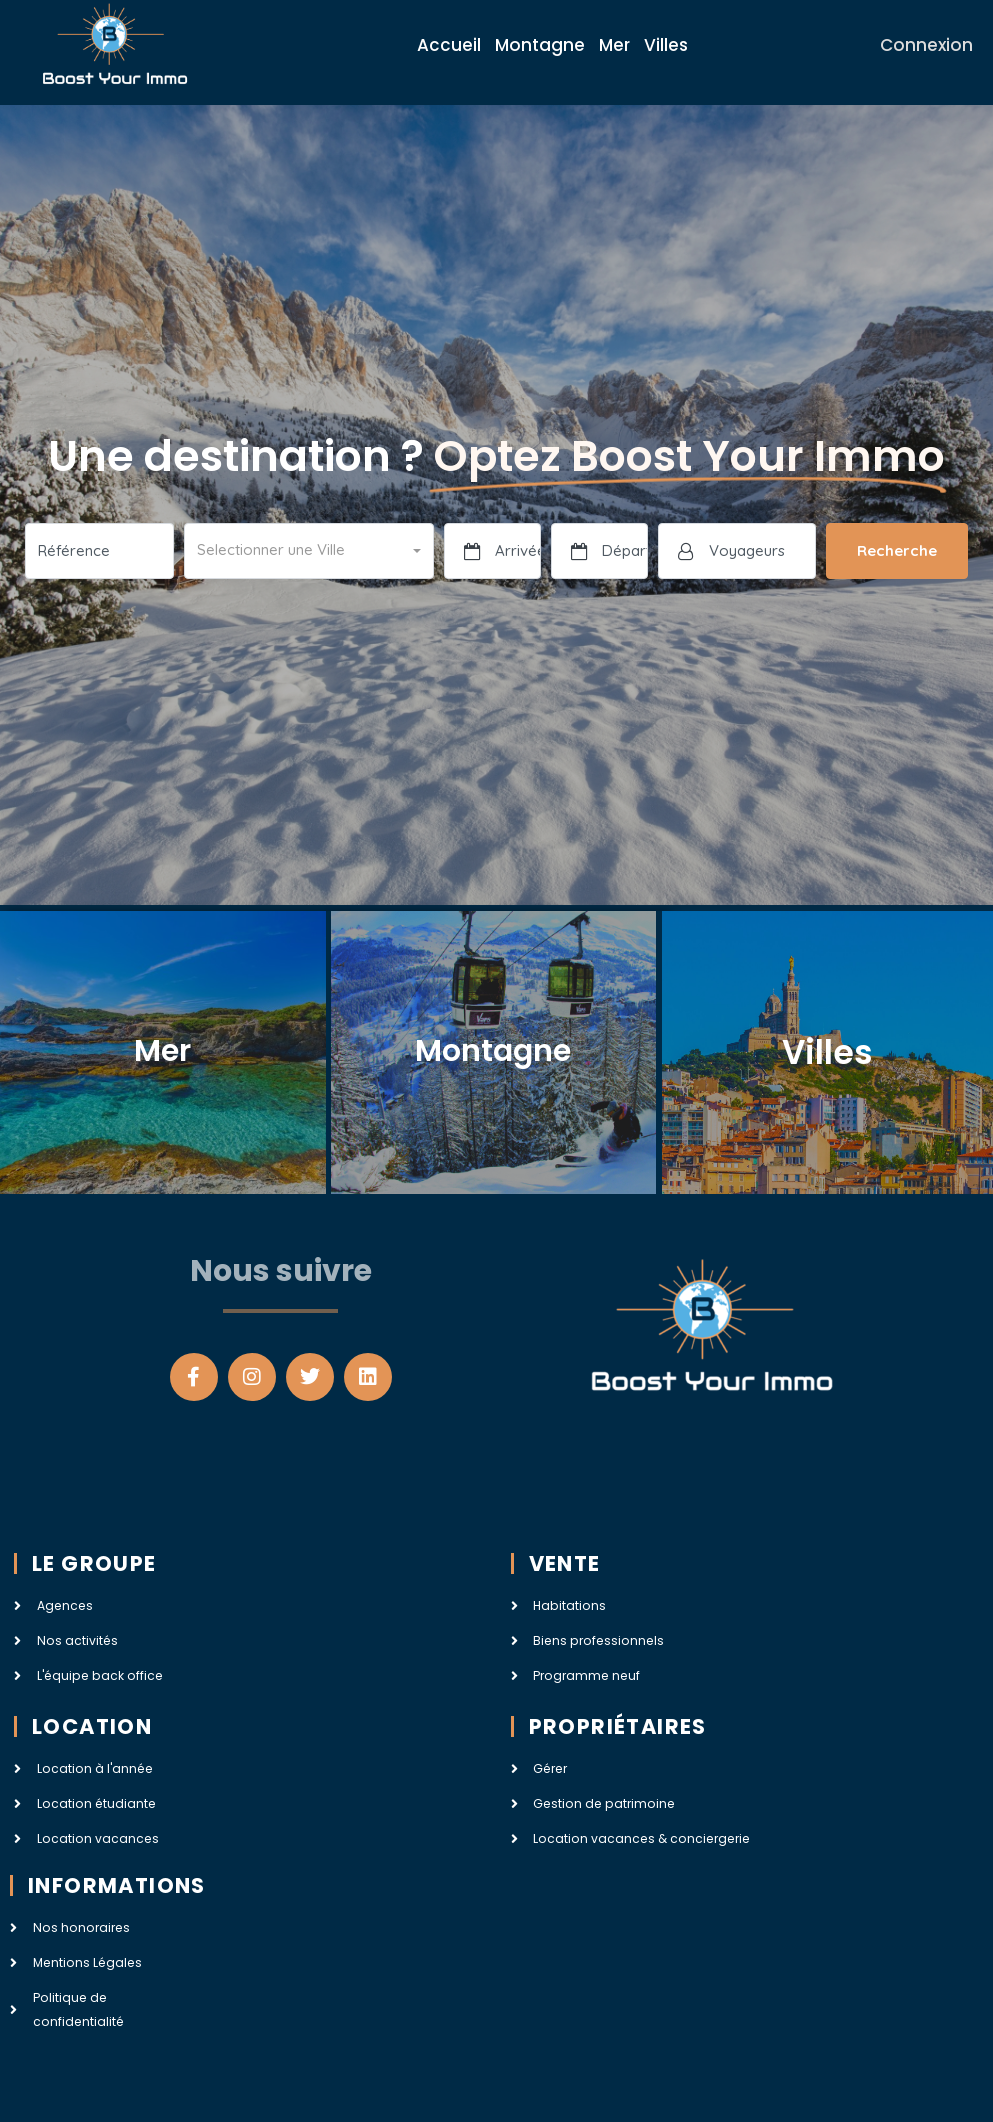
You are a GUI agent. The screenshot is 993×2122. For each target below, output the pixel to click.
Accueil (449, 45)
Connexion (926, 45)
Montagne (540, 45)
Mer (614, 45)
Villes (666, 45)
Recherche (897, 550)
